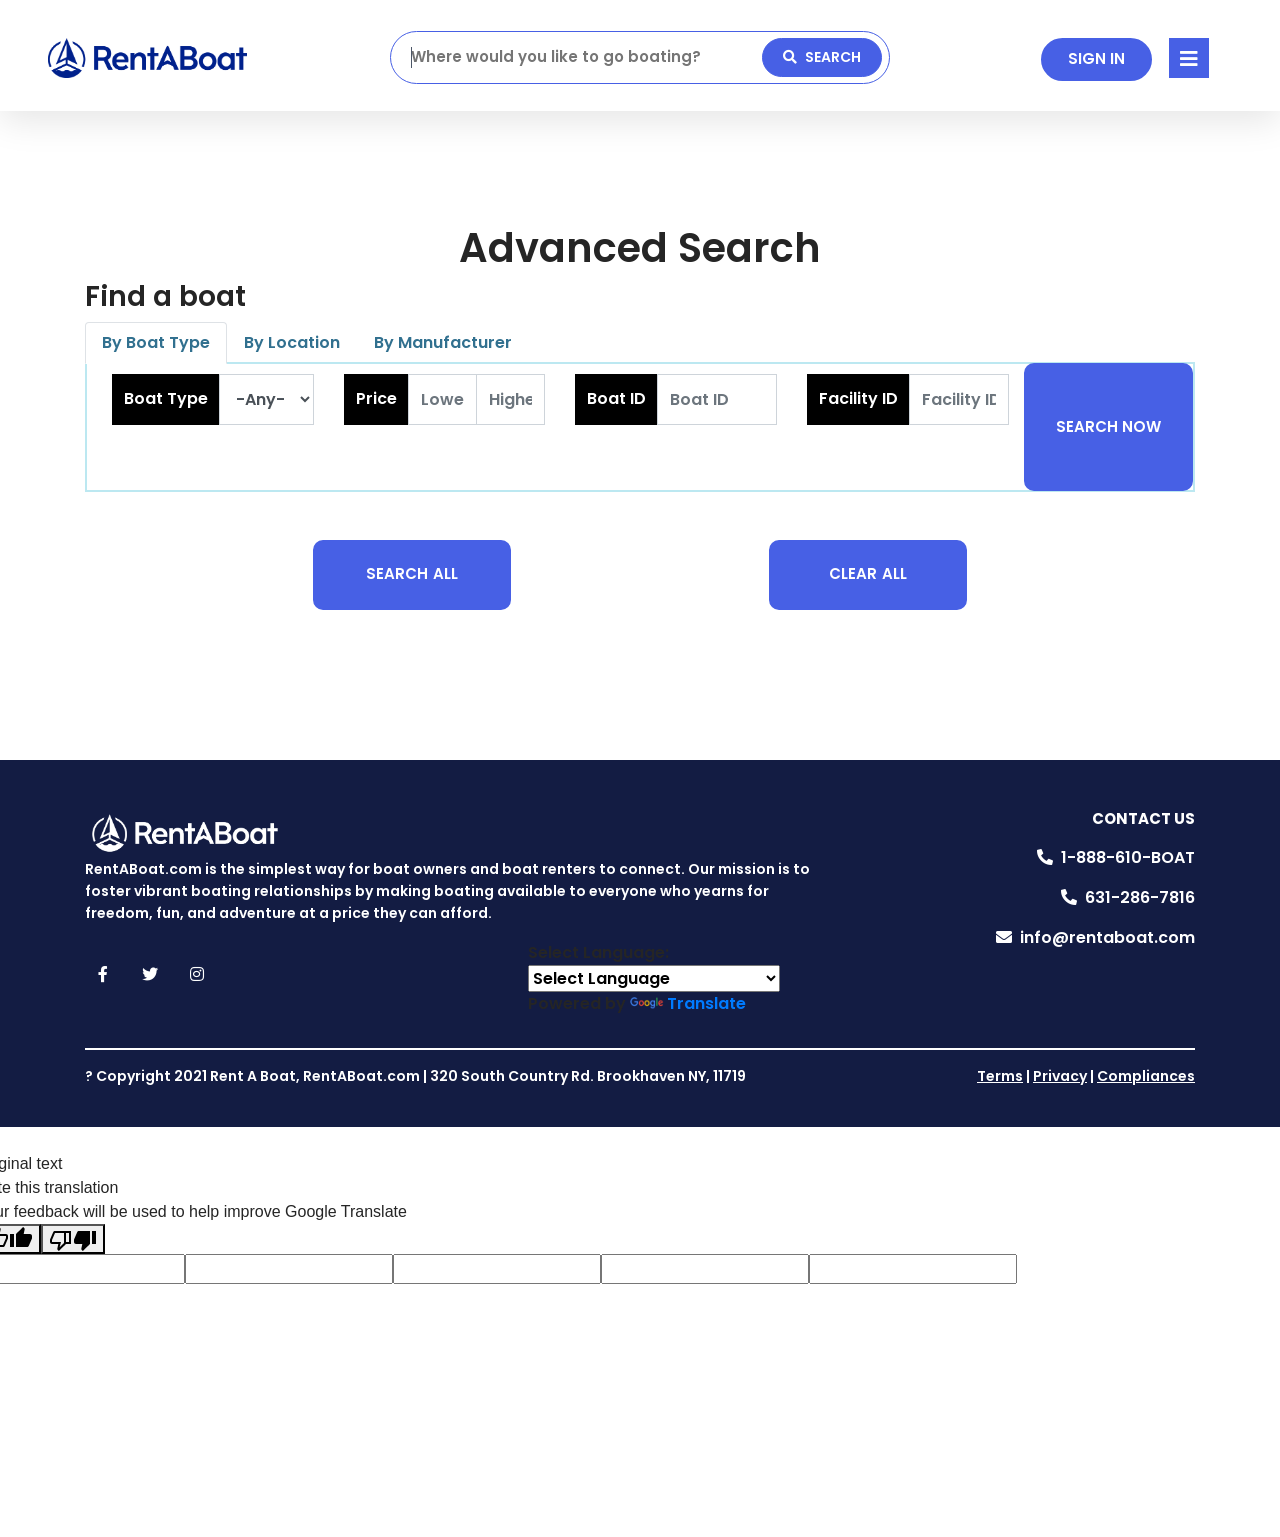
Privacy (1060, 1076)
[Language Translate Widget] (654, 978)
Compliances (1146, 1076)
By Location (292, 342)
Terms (1000, 1076)
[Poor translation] (73, 1239)
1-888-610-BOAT (1128, 857)
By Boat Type (156, 342)
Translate (688, 1003)
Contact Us (1143, 818)
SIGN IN (1096, 58)
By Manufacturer (443, 342)
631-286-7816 (1140, 897)
